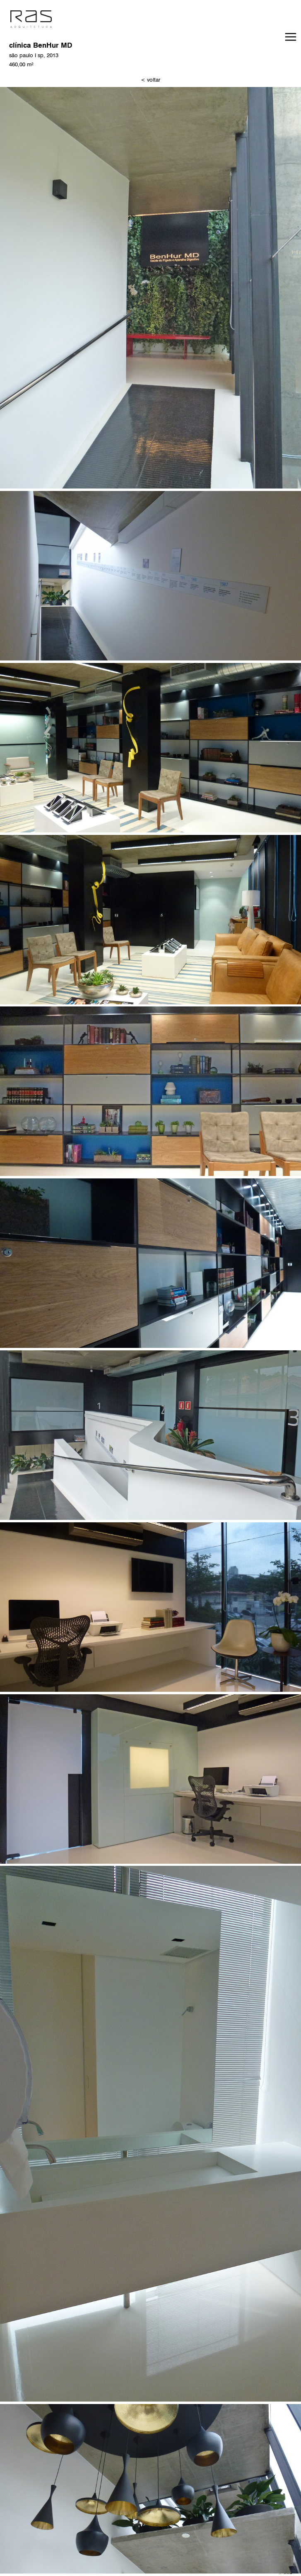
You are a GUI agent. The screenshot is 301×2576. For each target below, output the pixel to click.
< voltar (150, 79)
